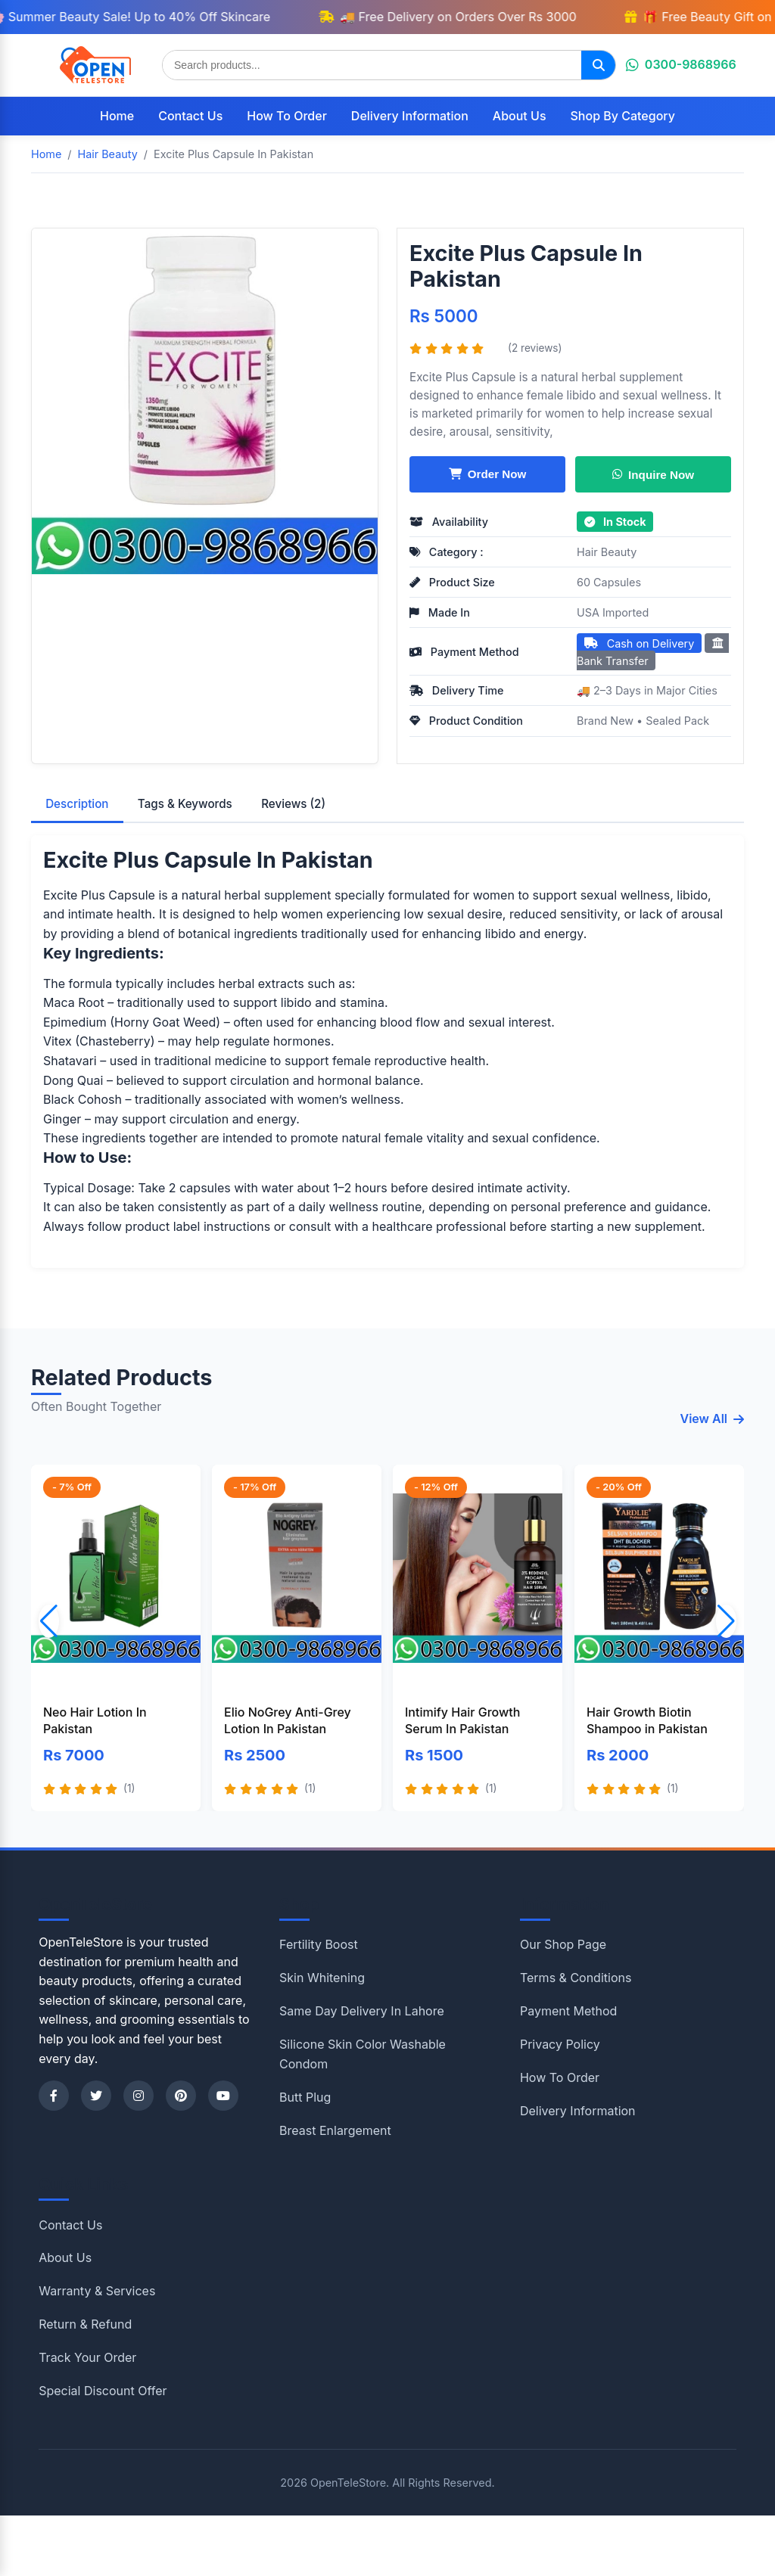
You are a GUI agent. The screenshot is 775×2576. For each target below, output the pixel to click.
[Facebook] (54, 2095)
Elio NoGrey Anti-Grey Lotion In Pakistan (287, 1720)
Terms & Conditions (575, 1977)
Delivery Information (409, 115)
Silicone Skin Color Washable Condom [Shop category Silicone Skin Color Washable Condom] (362, 2054)
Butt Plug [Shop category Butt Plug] (305, 2097)
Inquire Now (653, 474)
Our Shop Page (563, 1944)
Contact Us (190, 115)
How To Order (287, 115)
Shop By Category (623, 115)
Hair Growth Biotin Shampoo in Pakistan (647, 1720)
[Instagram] (138, 2095)
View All (712, 1418)
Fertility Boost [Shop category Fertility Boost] (318, 1944)
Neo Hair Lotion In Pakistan (95, 1720)
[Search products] (372, 65)
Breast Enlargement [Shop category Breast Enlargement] (335, 2130)
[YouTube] (223, 2095)
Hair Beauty (606, 551)
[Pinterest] (181, 2095)
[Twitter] (96, 2095)
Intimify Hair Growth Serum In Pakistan (462, 1720)
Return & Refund (85, 2324)
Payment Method (568, 2010)
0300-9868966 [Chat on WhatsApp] (681, 64)
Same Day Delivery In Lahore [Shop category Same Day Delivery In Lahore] (361, 2010)
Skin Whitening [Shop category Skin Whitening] (322, 1977)
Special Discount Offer (103, 2390)
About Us (519, 115)
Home (117, 115)
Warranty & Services (97, 2290)
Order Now (488, 474)
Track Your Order (87, 2357)
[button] (726, 1621)
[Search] (598, 65)
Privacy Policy (560, 2044)
